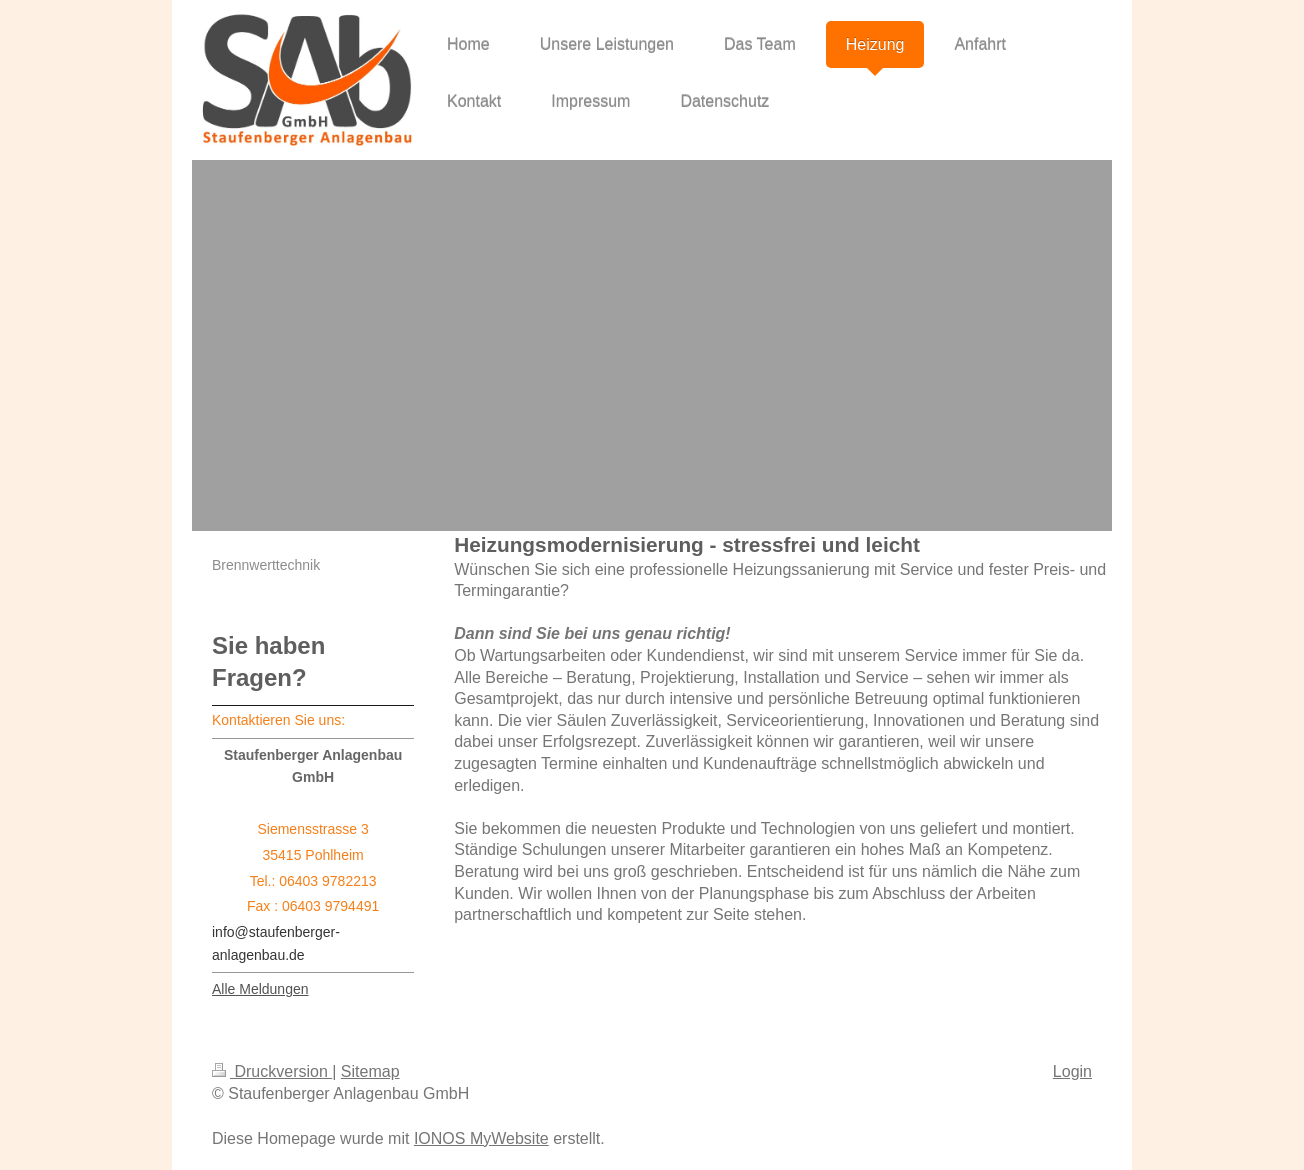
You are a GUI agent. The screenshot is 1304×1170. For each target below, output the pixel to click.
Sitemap (370, 1071)
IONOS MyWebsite (481, 1138)
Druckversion (272, 1071)
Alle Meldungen (260, 989)
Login (1072, 1071)
